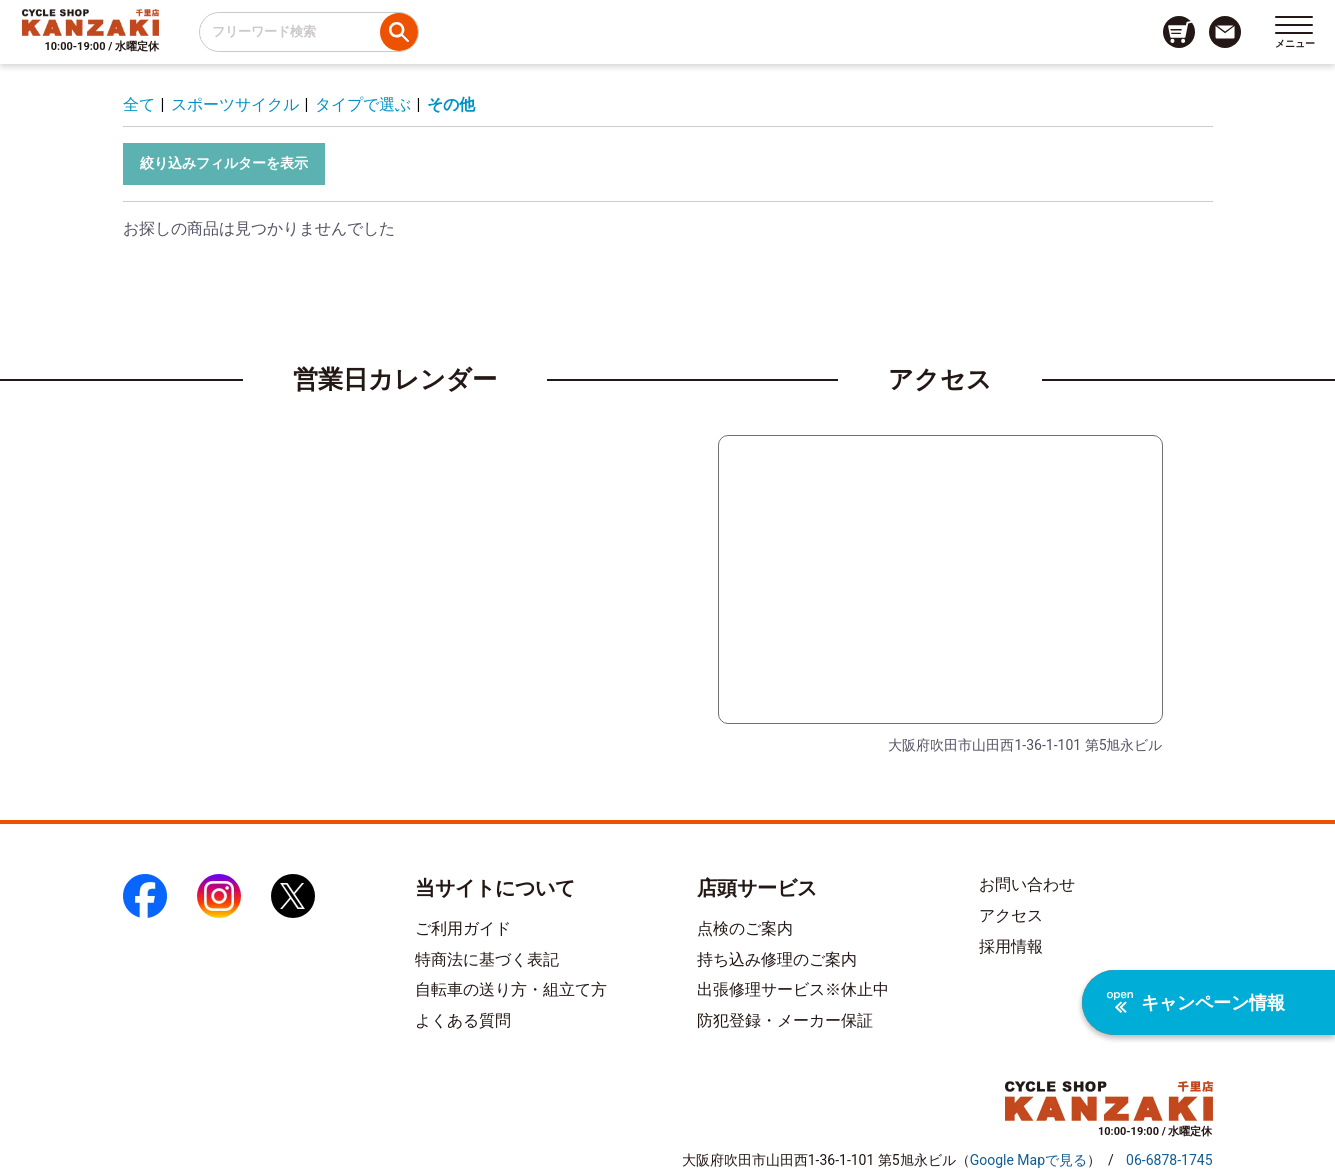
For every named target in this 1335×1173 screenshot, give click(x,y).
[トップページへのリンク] (90, 22)
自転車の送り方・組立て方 (511, 989)
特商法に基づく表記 (487, 959)
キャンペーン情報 (1196, 1002)
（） (1028, 1160)
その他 (451, 104)
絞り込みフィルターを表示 (224, 163)
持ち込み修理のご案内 (777, 959)
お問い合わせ (1027, 884)
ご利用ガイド (463, 928)
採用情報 (1011, 946)
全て (139, 104)
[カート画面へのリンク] (1179, 32)
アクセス (1011, 915)
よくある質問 (463, 1020)
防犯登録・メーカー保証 (785, 1020)
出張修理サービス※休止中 (793, 989)
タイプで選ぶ (363, 104)
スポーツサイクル (235, 104)
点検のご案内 (745, 928)
